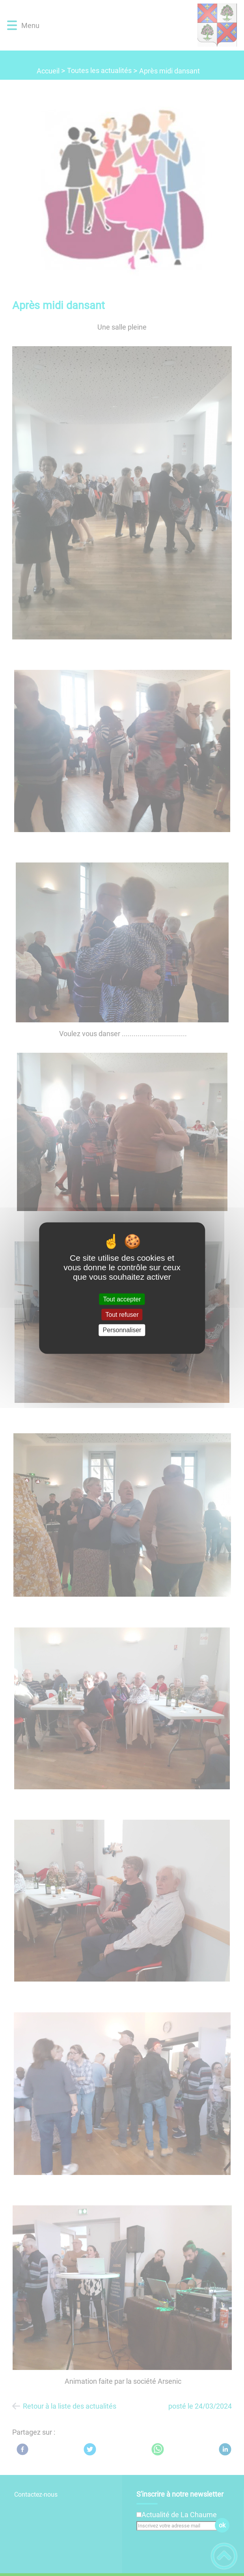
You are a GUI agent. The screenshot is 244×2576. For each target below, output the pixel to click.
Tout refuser (121, 1314)
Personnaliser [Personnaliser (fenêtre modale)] (122, 1330)
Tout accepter (122, 1299)
